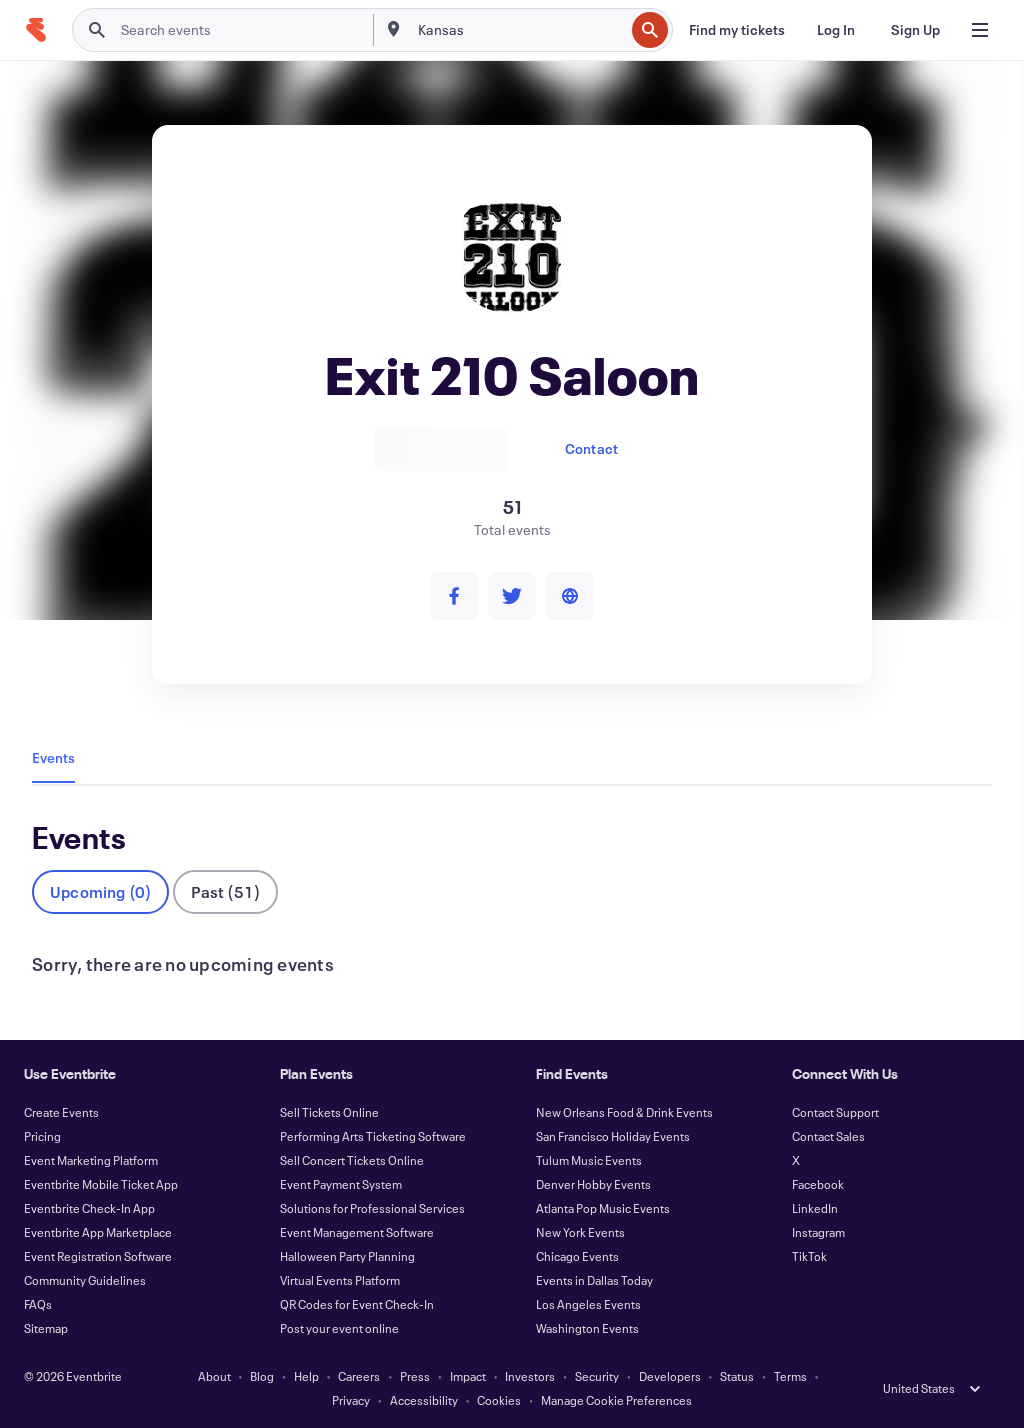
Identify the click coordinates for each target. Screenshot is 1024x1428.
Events (53, 757)
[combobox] (519, 30)
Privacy (351, 1400)
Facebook (818, 1184)
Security (597, 1376)
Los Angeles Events (588, 1304)
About (214, 1376)
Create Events (61, 1112)
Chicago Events (577, 1256)
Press (415, 1376)
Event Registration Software (98, 1256)
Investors (530, 1376)
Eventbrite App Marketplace (98, 1232)
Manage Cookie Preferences (616, 1400)
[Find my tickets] (737, 30)
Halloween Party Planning (347, 1256)
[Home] (36, 30)
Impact (468, 1376)
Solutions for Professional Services (372, 1208)
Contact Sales (828, 1136)
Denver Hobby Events (593, 1184)
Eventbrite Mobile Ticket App (101, 1184)
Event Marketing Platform (91, 1160)
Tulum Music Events (589, 1160)
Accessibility (424, 1400)
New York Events (580, 1232)
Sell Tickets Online (329, 1112)
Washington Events (587, 1328)
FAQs (38, 1304)
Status (737, 1376)
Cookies (499, 1400)
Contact (591, 448)
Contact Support (835, 1112)
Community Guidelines (85, 1280)
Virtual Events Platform (340, 1280)
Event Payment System (341, 1184)
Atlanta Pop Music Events (603, 1208)
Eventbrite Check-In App (89, 1208)
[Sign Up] (915, 30)
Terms (790, 1376)
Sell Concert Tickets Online (352, 1160)
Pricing (42, 1136)
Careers (359, 1376)
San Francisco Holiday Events (613, 1136)
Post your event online (339, 1328)
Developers (670, 1376)
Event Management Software (357, 1232)
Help (306, 1376)
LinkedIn (815, 1208)
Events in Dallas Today (594, 1280)
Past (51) (225, 891)
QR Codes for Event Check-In (357, 1304)
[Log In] (836, 30)
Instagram (818, 1232)
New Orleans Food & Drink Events (624, 1112)
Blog (262, 1376)
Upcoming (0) (100, 891)
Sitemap (46, 1328)
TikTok (809, 1256)
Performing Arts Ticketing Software (373, 1136)
